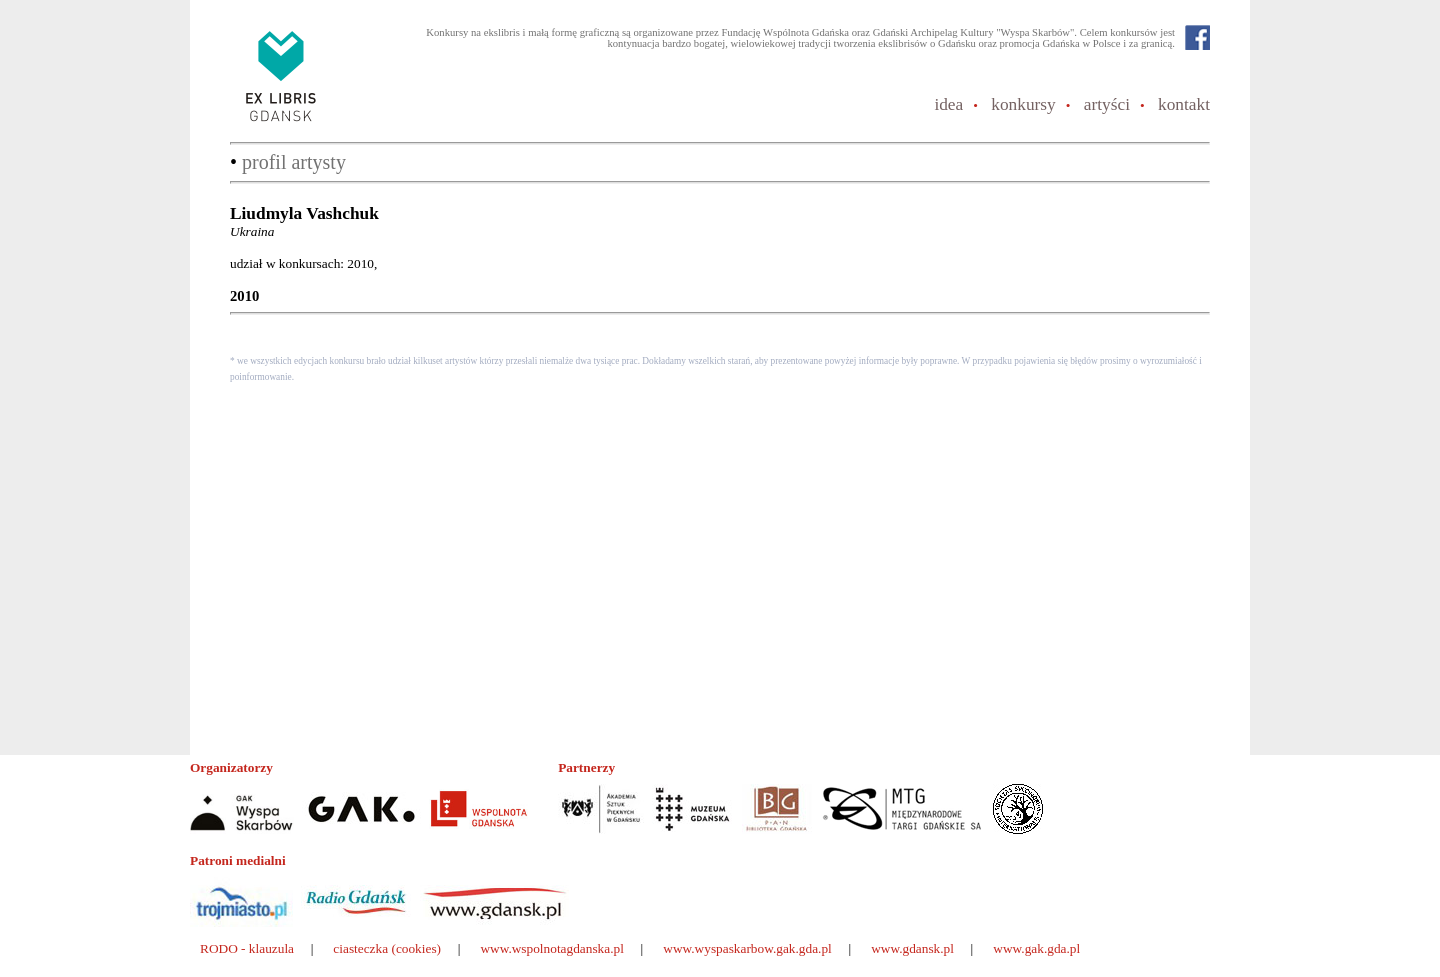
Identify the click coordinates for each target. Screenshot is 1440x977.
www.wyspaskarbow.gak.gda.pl (747, 948)
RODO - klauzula (247, 948)
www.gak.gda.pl (1036, 948)
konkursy (1023, 104)
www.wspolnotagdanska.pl (552, 948)
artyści (1107, 104)
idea (948, 104)
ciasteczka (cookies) (387, 948)
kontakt (1184, 104)
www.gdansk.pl (912, 948)
